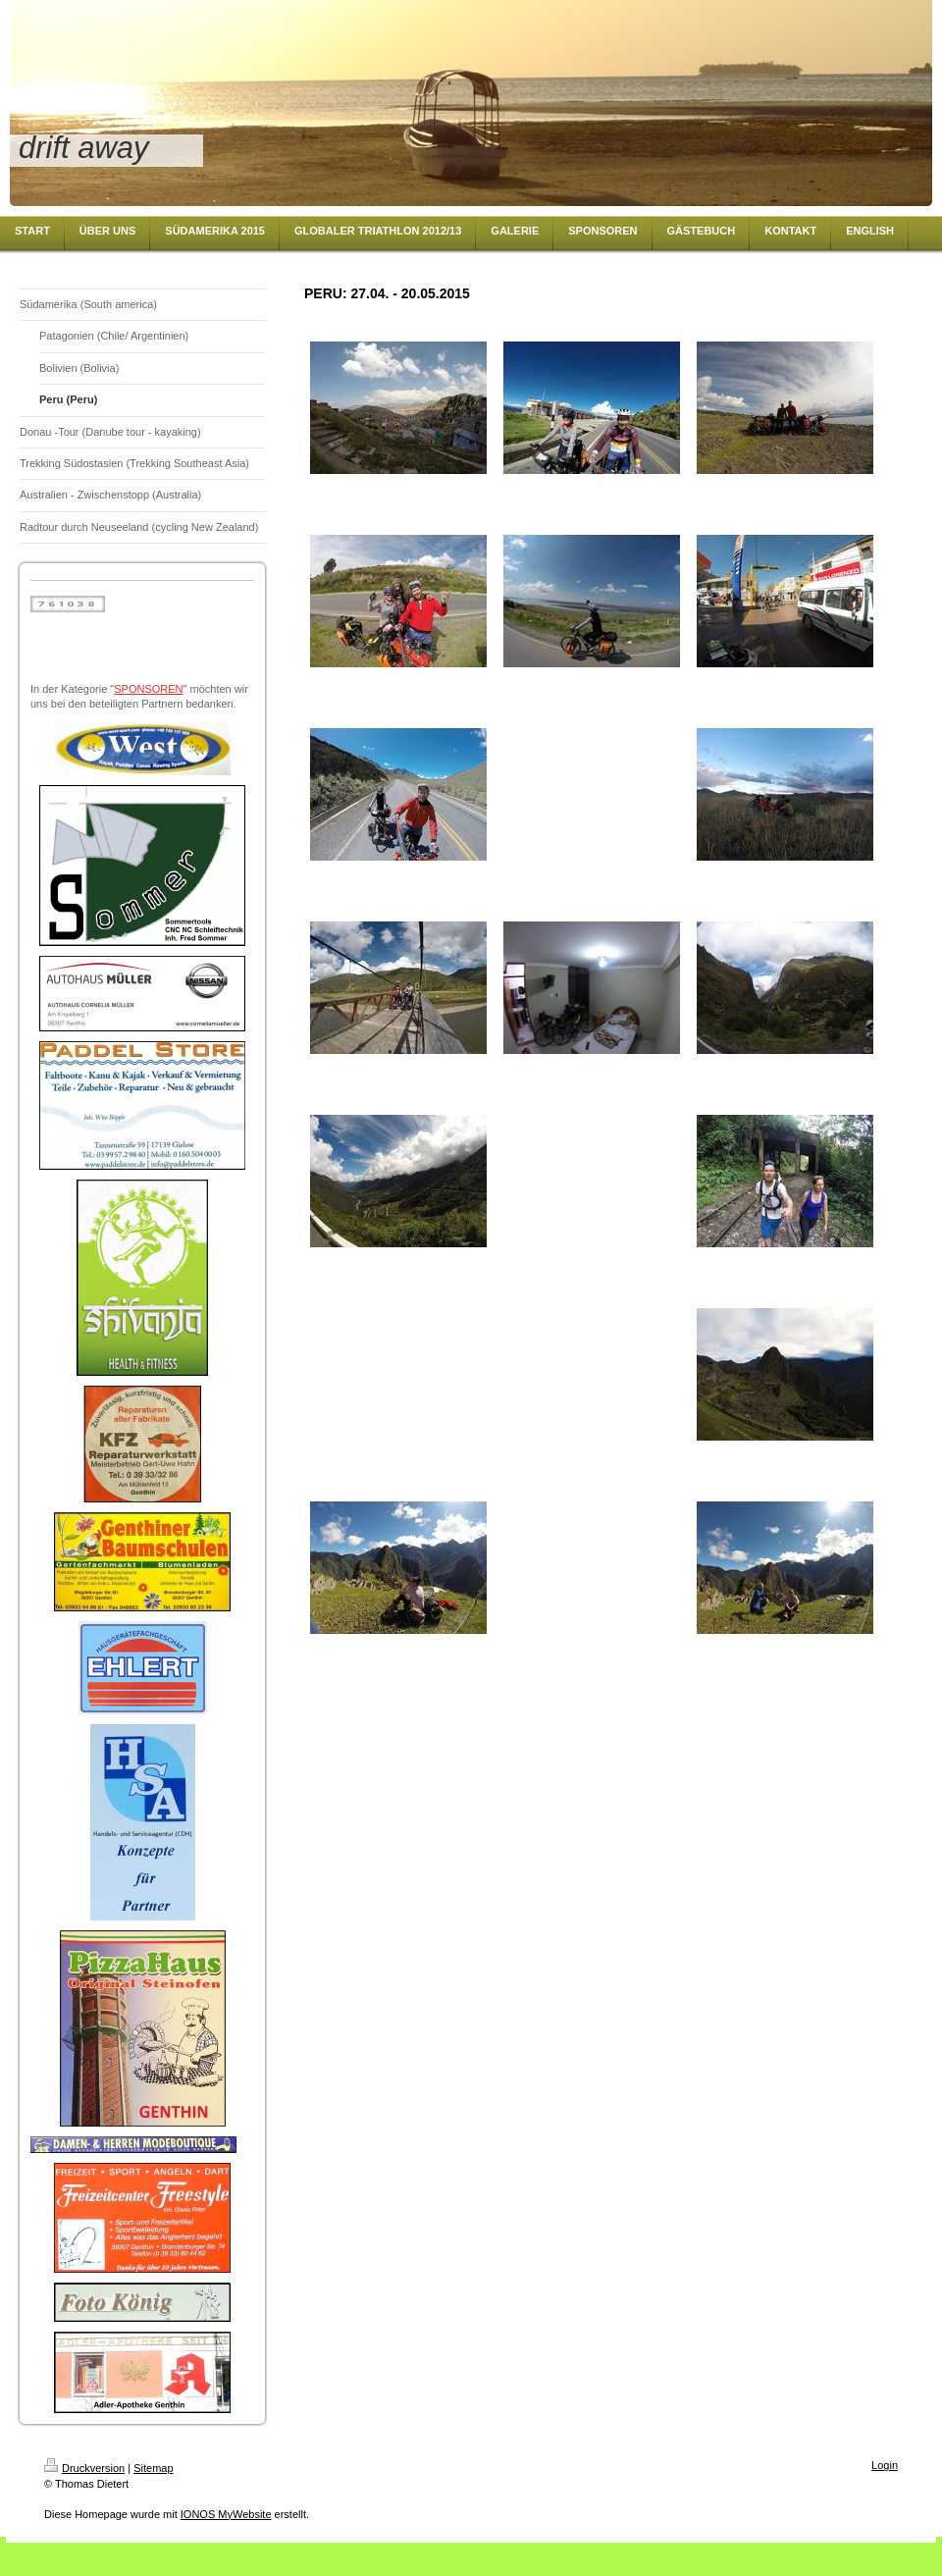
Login (884, 2465)
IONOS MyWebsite (226, 2514)
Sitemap (153, 2468)
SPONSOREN (148, 689)
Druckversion (84, 2468)
